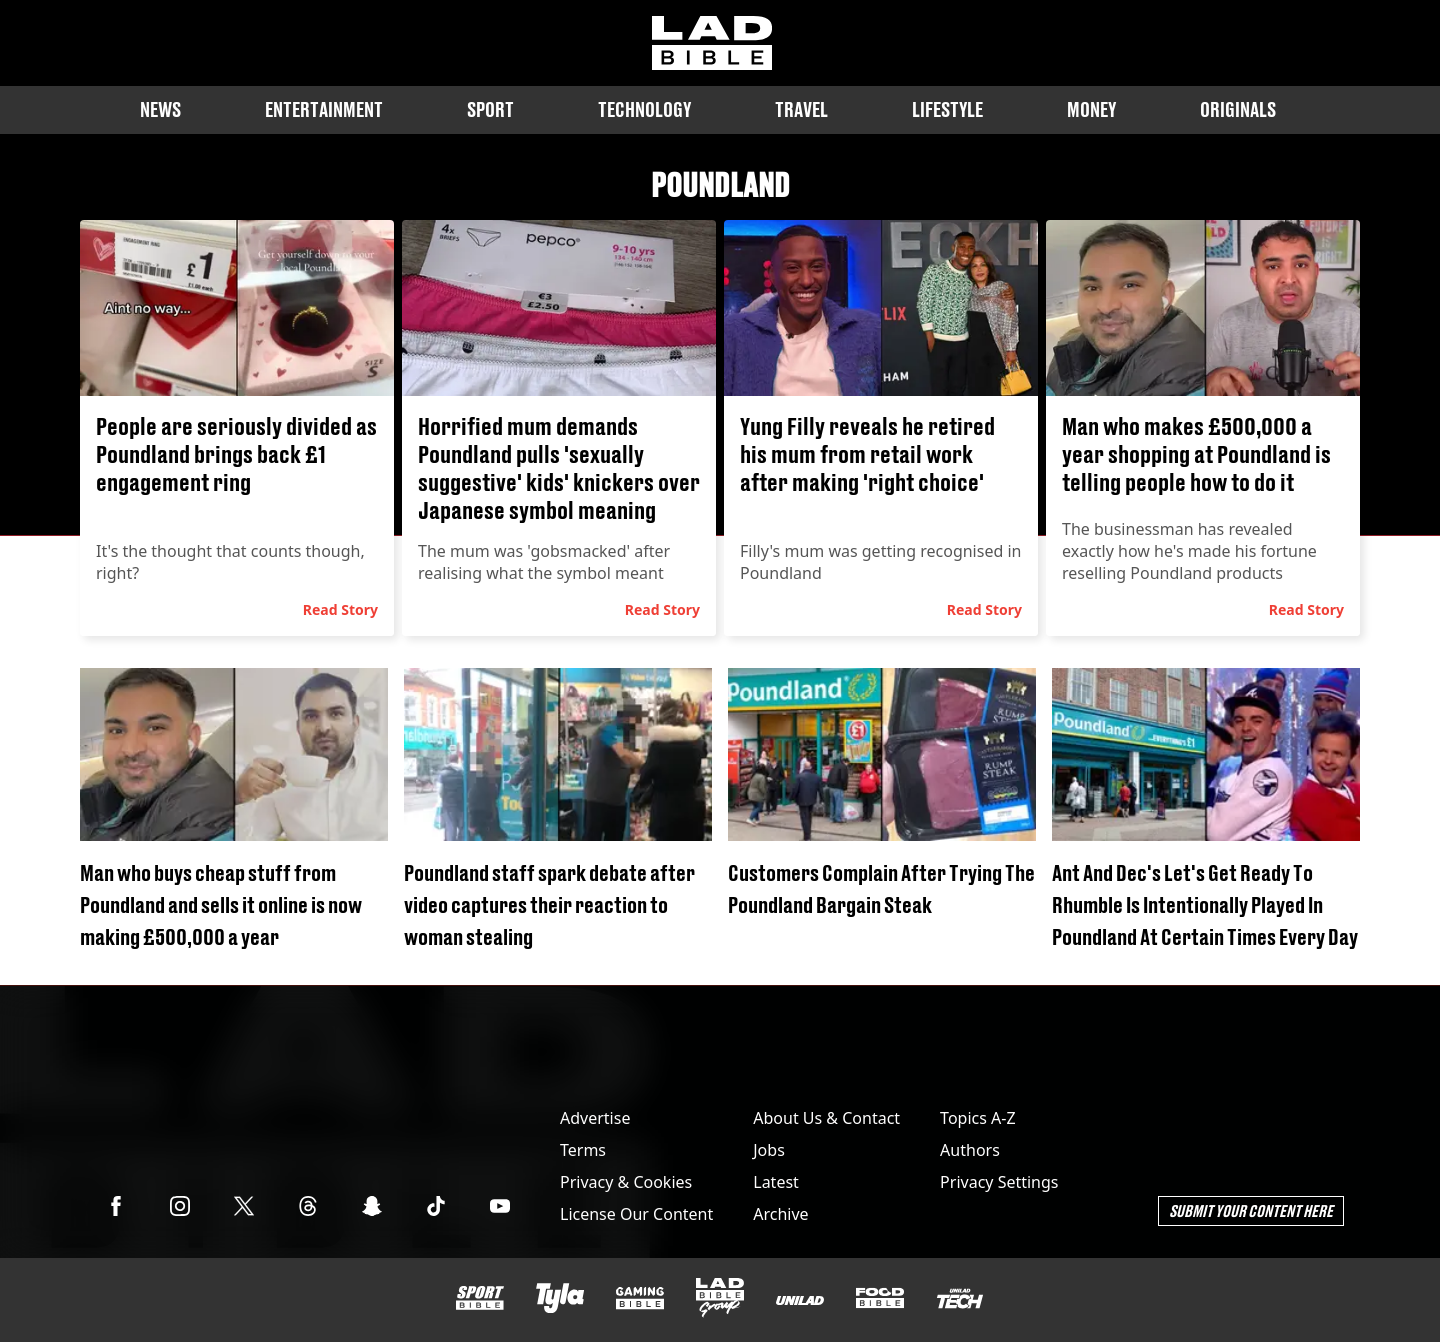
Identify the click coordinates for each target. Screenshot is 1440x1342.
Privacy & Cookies (626, 1182)
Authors (970, 1150)
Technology (644, 109)
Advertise (595, 1118)
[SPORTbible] (480, 1298)
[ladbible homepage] (712, 43)
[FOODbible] (880, 1298)
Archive (780, 1214)
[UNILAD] (800, 1300)
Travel (801, 109)
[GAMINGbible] (640, 1298)
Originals (1238, 109)
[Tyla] (560, 1298)
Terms (583, 1150)
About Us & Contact (826, 1118)
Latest (776, 1182)
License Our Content (636, 1214)
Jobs (769, 1150)
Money (1091, 109)
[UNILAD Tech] (960, 1298)
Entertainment (324, 109)
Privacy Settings (999, 1182)
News (160, 109)
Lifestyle (947, 109)
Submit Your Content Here (1251, 1210)
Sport (490, 109)
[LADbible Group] (720, 1298)
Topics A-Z (977, 1118)
